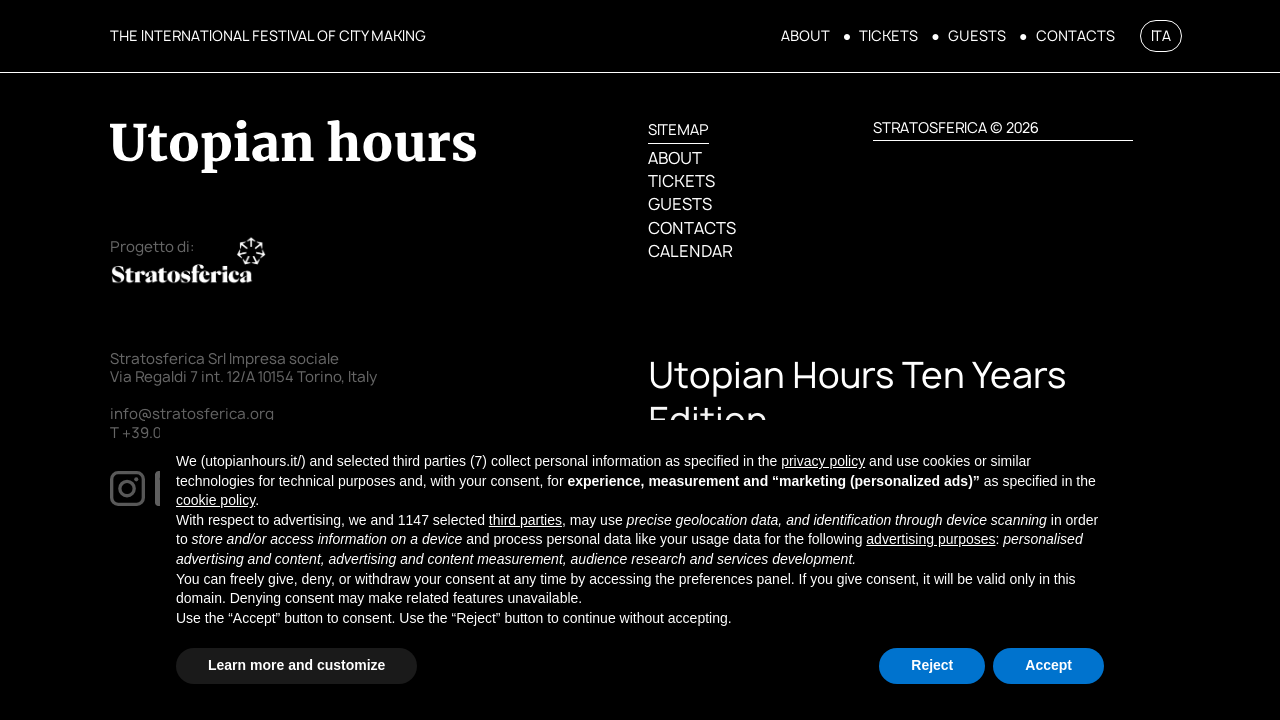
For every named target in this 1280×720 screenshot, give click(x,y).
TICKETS (888, 36)
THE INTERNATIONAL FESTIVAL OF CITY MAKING (268, 35)
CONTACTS (1075, 36)
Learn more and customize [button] (296, 665)
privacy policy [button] (823, 461)
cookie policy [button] (215, 500)
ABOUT (805, 36)
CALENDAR (690, 251)
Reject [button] (932, 665)
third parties (525, 520)
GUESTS (977, 36)
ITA (1161, 35)
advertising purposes (930, 539)
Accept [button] (1048, 665)
